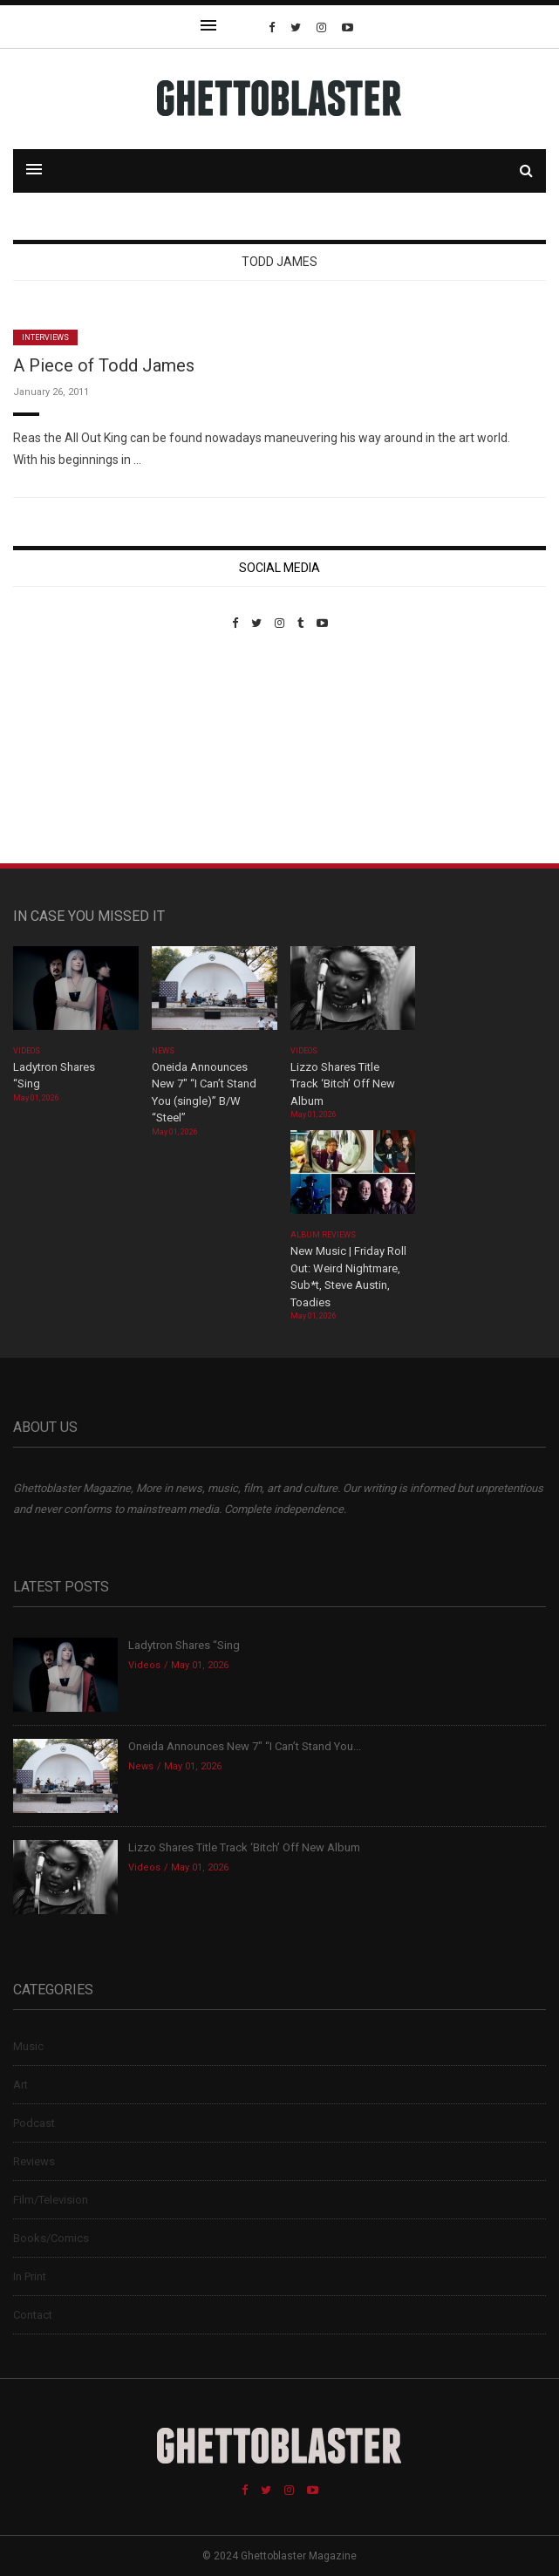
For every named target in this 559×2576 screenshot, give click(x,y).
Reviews (34, 2161)
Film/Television (50, 2199)
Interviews (45, 337)
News (163, 1050)
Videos (26, 1050)
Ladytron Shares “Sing (184, 1645)
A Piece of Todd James (103, 365)
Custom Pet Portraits (64, 749)
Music (28, 2046)
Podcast (34, 2123)
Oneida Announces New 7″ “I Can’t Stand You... (244, 1746)
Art (20, 2084)
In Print (29, 2276)
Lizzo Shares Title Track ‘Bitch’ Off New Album (342, 1083)
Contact (32, 2314)
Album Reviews (323, 1234)
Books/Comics (51, 2238)
